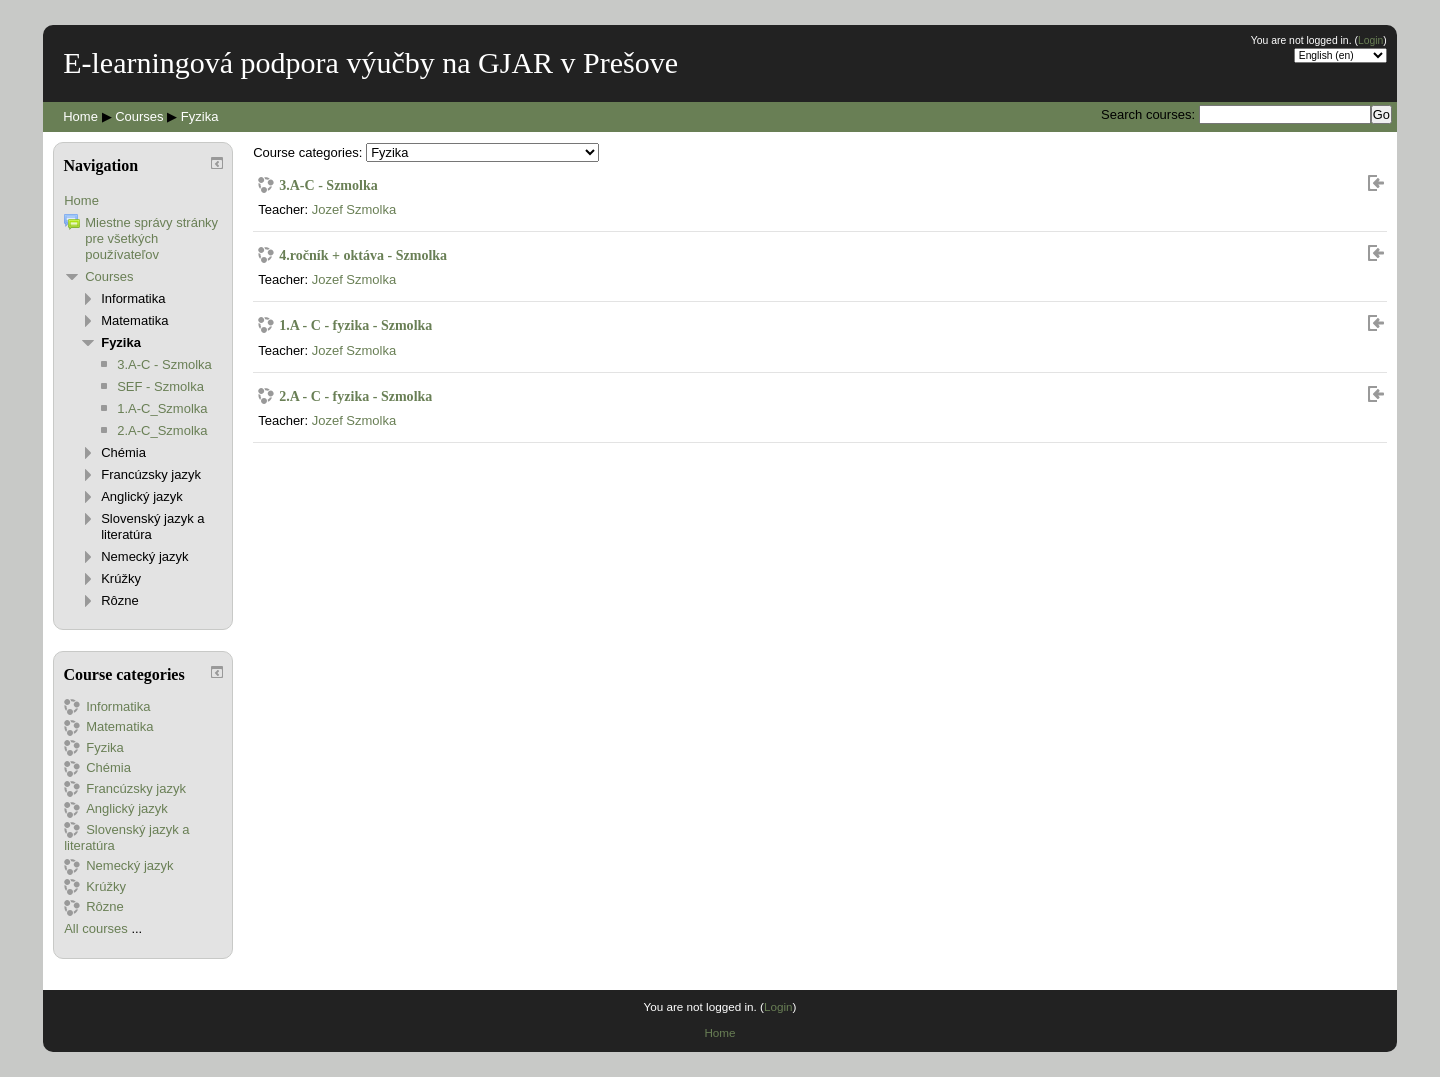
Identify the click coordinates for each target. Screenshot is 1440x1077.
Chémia (123, 452)
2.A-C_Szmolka (162, 430)
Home (80, 116)
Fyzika (200, 116)
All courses (96, 928)
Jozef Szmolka (354, 209)
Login (1370, 40)
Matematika (134, 320)
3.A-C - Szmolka (328, 185)
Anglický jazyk (142, 496)
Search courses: (1150, 114)
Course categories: (307, 152)
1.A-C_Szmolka (162, 408)
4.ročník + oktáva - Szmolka (363, 255)
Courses (139, 116)
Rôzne (120, 600)
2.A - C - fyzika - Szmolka (355, 396)
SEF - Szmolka (160, 386)
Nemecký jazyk (144, 556)
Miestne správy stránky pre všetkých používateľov (151, 238)
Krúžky (121, 578)
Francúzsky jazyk (151, 474)
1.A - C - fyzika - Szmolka (355, 325)
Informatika (133, 298)
